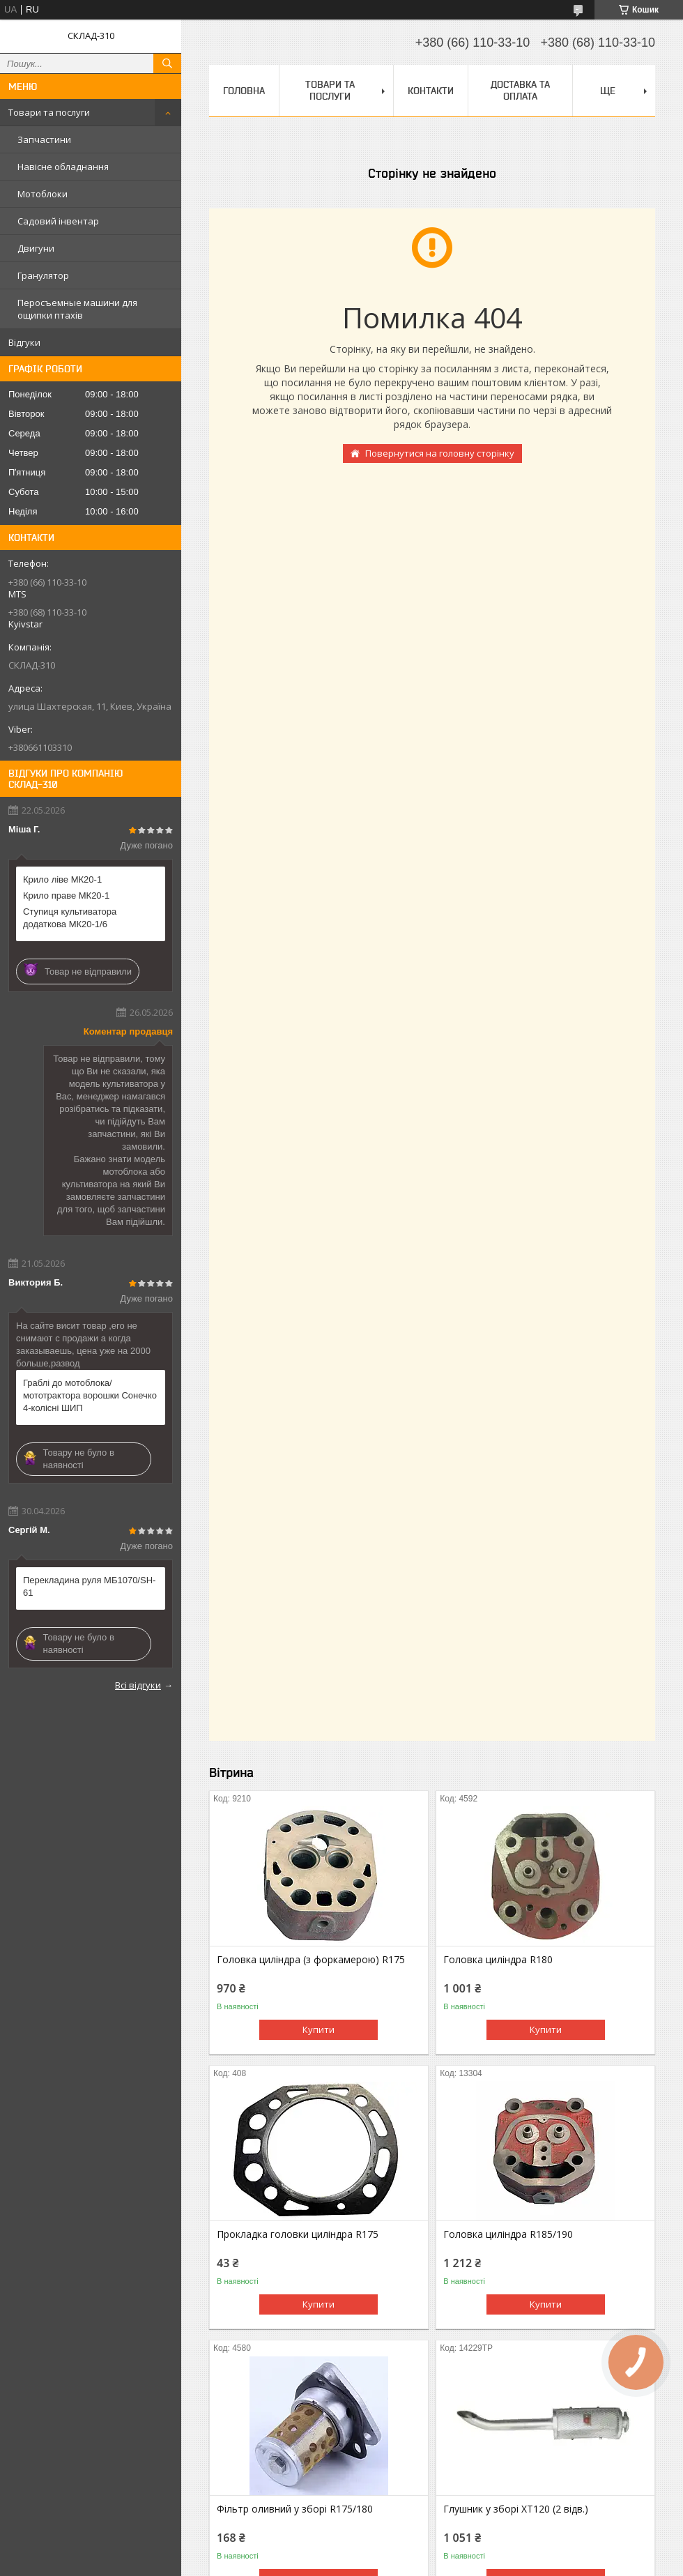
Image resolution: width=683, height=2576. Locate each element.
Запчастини (44, 139)
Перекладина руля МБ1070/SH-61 (89, 1586)
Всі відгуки (138, 1685)
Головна (244, 90)
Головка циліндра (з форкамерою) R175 (311, 1959)
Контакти (431, 90)
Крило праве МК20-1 (66, 895)
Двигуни (35, 248)
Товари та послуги (49, 112)
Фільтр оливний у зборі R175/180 (295, 2509)
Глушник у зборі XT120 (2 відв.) (515, 2509)
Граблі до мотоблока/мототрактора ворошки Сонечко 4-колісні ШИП (90, 1395)
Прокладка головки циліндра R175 (297, 2234)
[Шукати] (167, 63)
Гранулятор (43, 275)
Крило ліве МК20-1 (62, 879)
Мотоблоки (42, 194)
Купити (318, 2029)
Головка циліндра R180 (498, 1959)
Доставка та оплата (520, 90)
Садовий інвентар (58, 221)
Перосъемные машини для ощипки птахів (77, 308)
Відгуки (24, 342)
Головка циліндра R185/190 (508, 2234)
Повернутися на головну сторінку (439, 453)
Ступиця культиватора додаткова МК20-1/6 (69, 917)
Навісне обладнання (63, 166)
